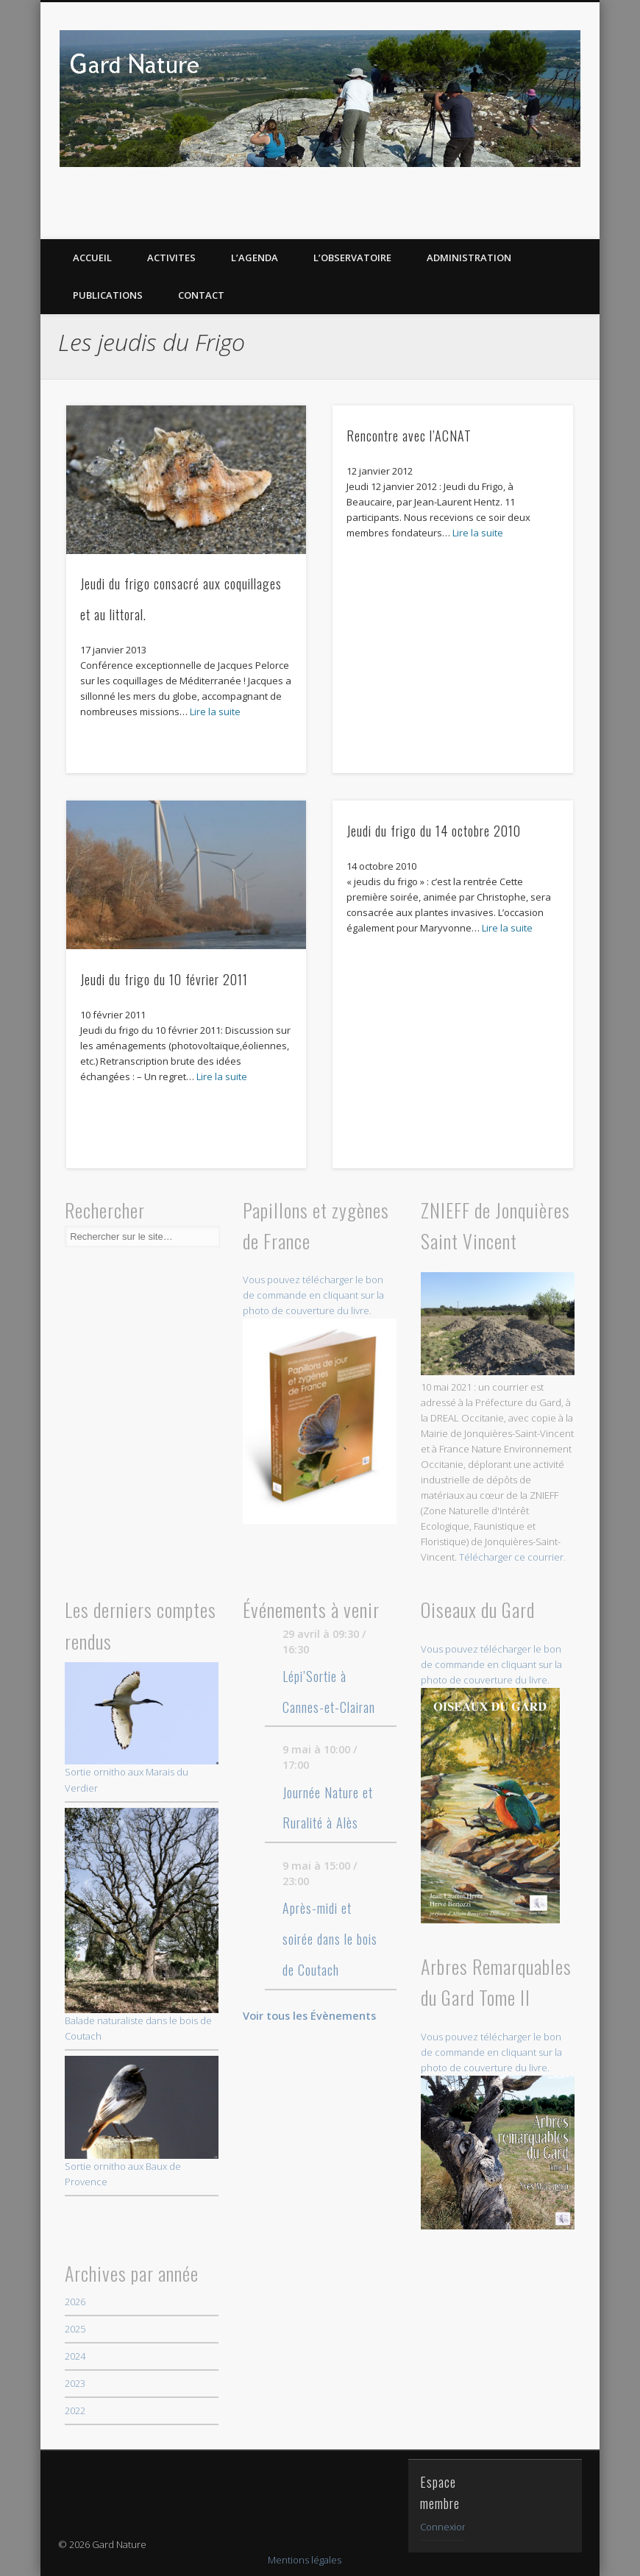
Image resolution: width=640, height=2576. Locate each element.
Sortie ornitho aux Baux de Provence (142, 2122)
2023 (75, 2383)
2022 (75, 2410)
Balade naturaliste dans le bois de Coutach (142, 1925)
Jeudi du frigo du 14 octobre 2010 (433, 830)
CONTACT (201, 295)
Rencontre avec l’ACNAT (409, 435)
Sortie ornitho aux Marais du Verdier (142, 1728)
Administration (469, 257)
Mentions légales (304, 2559)
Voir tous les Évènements (309, 2015)
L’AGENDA (254, 257)
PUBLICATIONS (108, 295)
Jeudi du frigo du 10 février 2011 (164, 979)
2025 (75, 2328)
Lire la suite (215, 711)
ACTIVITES (171, 257)
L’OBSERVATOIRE (352, 257)
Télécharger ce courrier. (512, 1557)
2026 (75, 2301)
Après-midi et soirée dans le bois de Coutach (329, 1938)
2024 (75, 2356)
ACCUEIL (92, 257)
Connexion (444, 2526)
